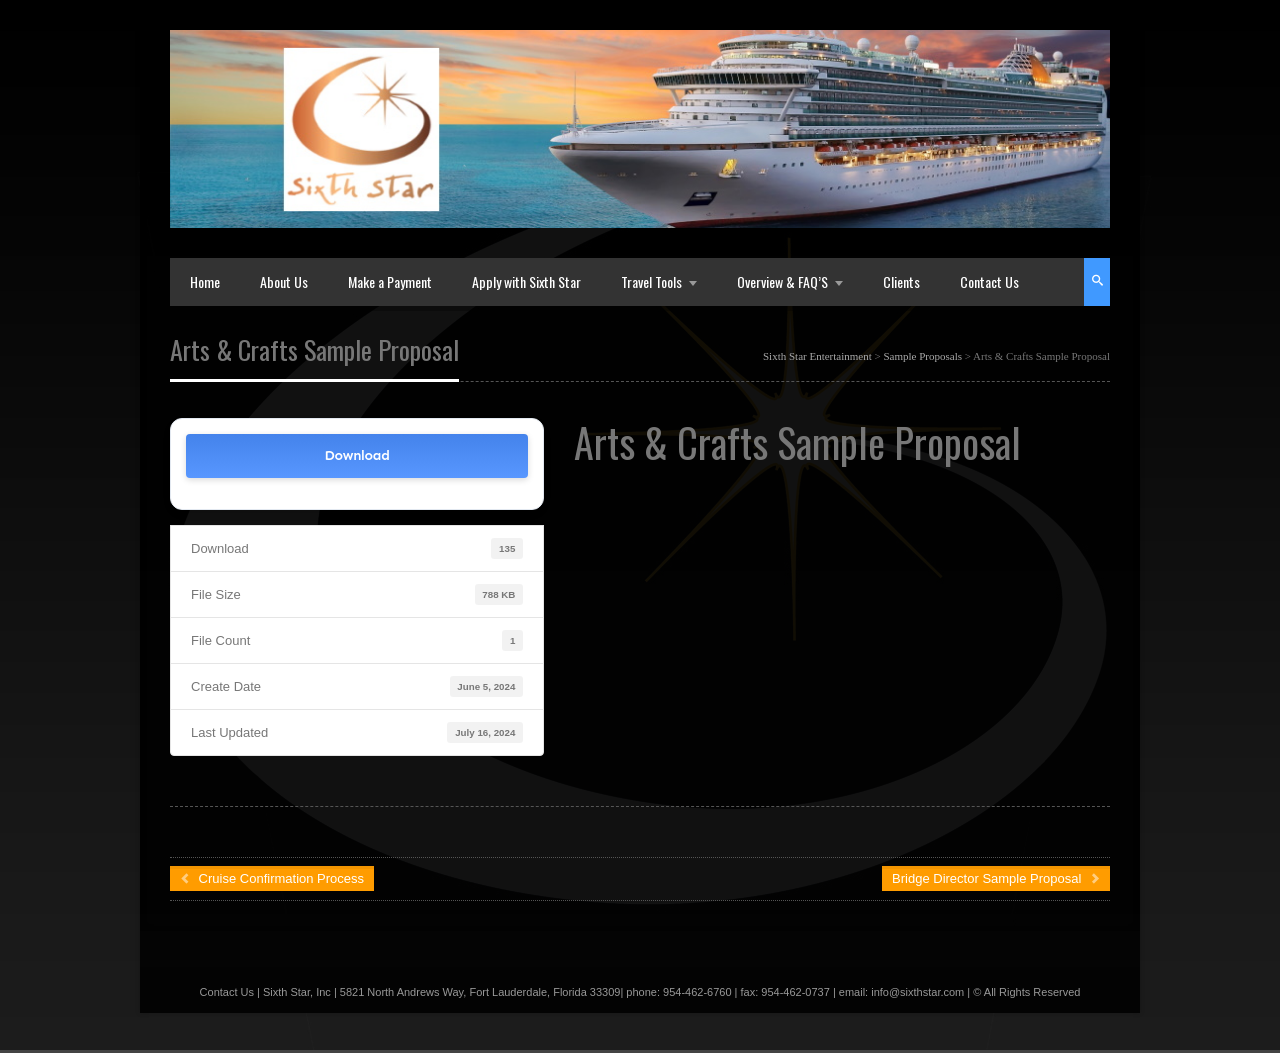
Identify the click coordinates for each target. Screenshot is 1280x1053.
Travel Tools (651, 281)
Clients (901, 281)
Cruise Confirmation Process (272, 878)
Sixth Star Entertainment (817, 356)
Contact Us (989, 281)
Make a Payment (390, 281)
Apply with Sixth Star (526, 281)
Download (357, 455)
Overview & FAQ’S (782, 281)
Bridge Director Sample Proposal (996, 878)
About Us (284, 281)
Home (205, 281)
